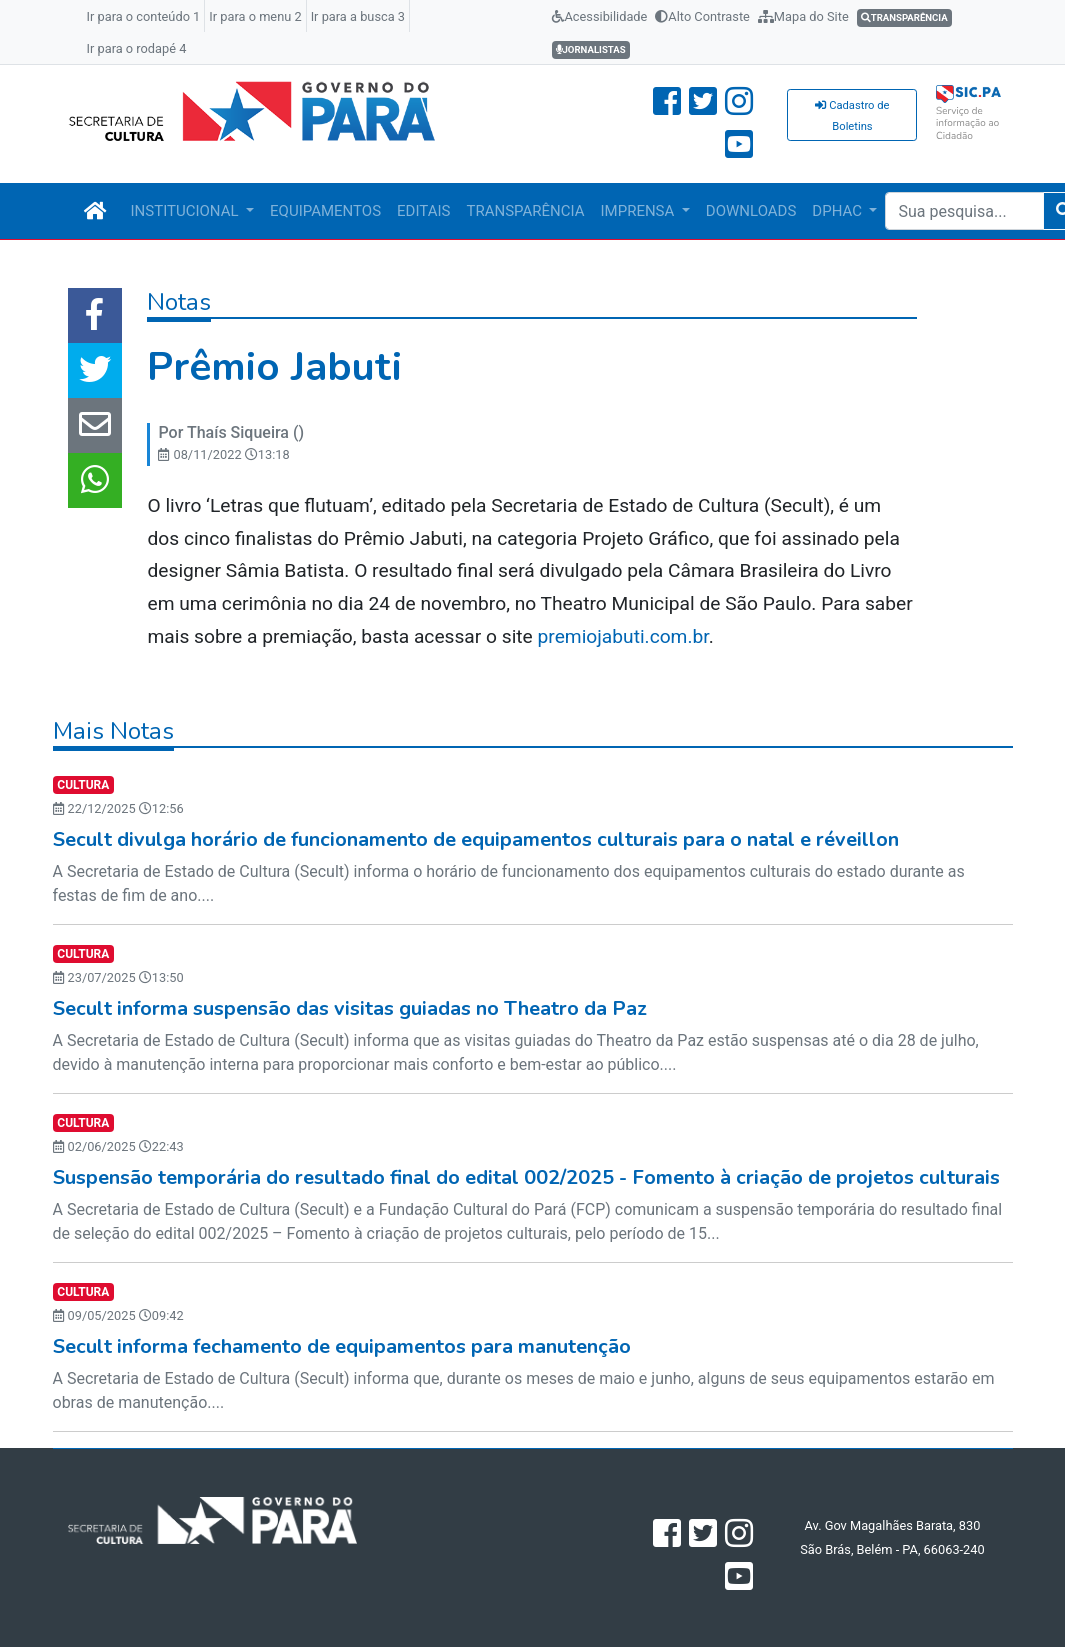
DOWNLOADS (751, 211)
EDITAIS (423, 211)
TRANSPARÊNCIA (525, 211)
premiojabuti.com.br (623, 636)
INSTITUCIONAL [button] (187, 211)
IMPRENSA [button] (640, 211)
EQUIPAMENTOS (325, 211)
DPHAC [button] (838, 211)
